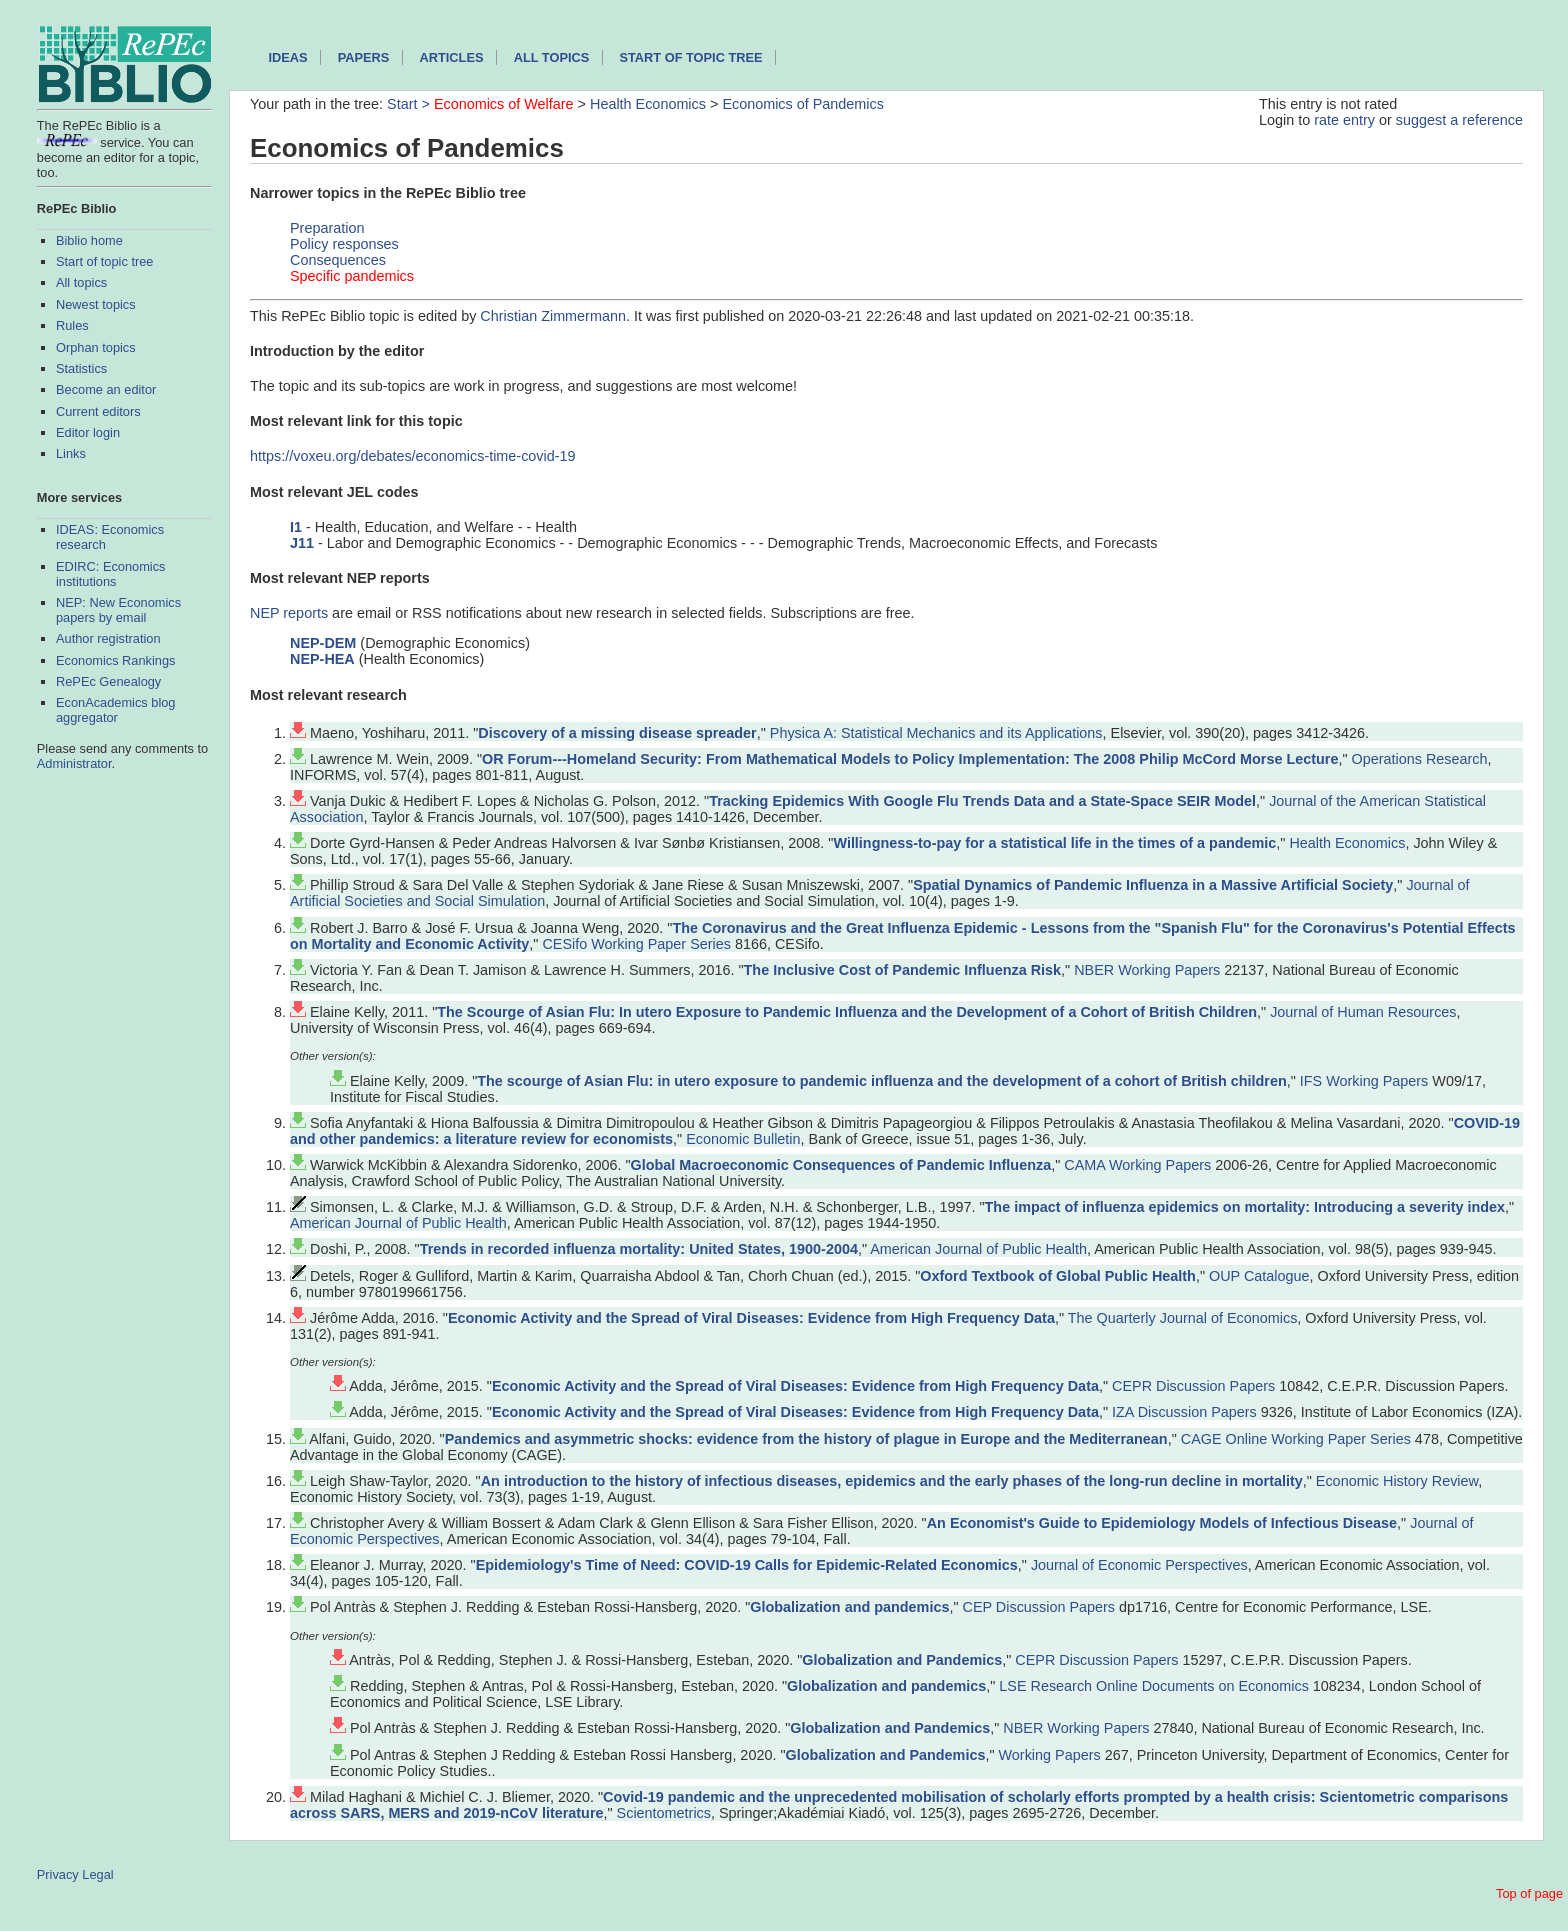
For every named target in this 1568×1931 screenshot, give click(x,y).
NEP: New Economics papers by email (118, 610)
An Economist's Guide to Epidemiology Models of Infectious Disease (1162, 1523)
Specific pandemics (352, 276)
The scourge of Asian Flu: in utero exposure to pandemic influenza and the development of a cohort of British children (881, 1081)
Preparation (327, 228)
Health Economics (648, 104)
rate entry (1344, 120)
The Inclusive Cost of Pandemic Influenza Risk (902, 970)
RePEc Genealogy (108, 681)
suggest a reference (1459, 120)
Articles (452, 57)
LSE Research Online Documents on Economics (1154, 1686)
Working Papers (1050, 1755)
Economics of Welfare (504, 104)
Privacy (58, 1874)
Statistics (81, 368)
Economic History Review (1397, 1481)
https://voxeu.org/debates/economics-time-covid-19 (413, 456)
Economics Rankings (116, 660)
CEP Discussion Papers (1039, 1607)
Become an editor (106, 389)
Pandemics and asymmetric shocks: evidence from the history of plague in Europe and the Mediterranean (806, 1439)
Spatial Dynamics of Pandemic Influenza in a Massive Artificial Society (1153, 885)
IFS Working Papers (1364, 1081)
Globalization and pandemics (849, 1607)
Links (71, 453)
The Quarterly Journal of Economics (1183, 1318)
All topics (81, 282)
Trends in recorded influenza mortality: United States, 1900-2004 (639, 1249)
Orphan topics (96, 347)
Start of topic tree (104, 261)
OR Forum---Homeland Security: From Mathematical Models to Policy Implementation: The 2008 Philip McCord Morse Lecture (910, 759)
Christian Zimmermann (553, 316)
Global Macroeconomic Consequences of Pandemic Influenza (841, 1165)
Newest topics (96, 304)
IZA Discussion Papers (1184, 1412)
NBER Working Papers (1147, 970)
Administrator (74, 763)
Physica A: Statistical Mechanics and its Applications (936, 733)
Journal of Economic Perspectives (1139, 1565)
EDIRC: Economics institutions (111, 574)
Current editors (98, 411)
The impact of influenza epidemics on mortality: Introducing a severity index (1245, 1207)
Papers (364, 57)
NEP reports (289, 613)
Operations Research (1420, 759)
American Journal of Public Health (398, 1223)
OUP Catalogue (1259, 1276)
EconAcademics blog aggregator (116, 710)
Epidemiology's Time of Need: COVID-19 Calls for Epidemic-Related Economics (747, 1565)
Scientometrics (664, 1813)
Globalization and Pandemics (902, 1660)
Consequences (338, 260)
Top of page (1529, 1893)
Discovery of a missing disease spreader (617, 733)
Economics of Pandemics (803, 104)
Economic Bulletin (743, 1139)
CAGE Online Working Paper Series (1296, 1439)
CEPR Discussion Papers (1193, 1386)
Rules (72, 325)
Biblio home (89, 240)
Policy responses (344, 244)
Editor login (88, 432)
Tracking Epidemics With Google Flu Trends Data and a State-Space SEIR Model (982, 801)
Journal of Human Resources (1363, 1012)
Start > (410, 104)
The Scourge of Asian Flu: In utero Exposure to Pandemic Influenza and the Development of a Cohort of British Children (847, 1012)
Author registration (108, 638)
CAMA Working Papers (1137, 1165)
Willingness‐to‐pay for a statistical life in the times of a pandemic (1054, 843)
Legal (97, 1874)
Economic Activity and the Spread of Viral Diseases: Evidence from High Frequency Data (751, 1318)
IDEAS (287, 57)
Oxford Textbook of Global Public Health (1058, 1276)
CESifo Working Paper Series (636, 944)
